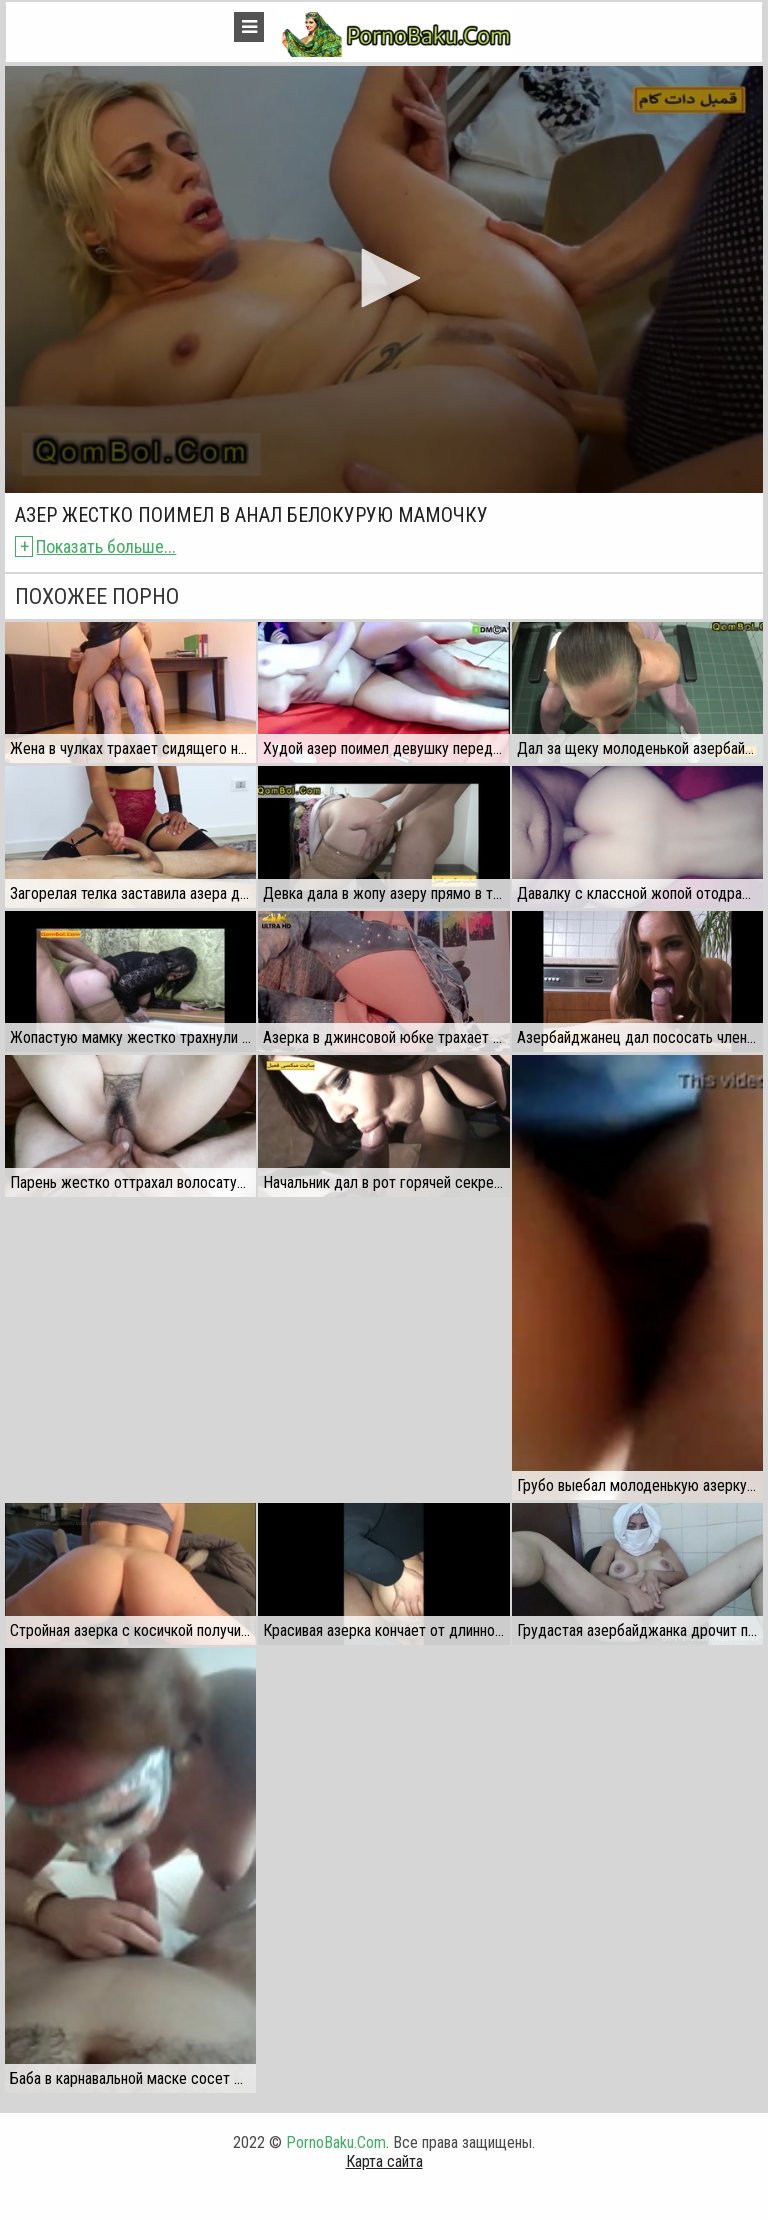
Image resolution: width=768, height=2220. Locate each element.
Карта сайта (384, 2161)
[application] (384, 279)
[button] (384, 278)
